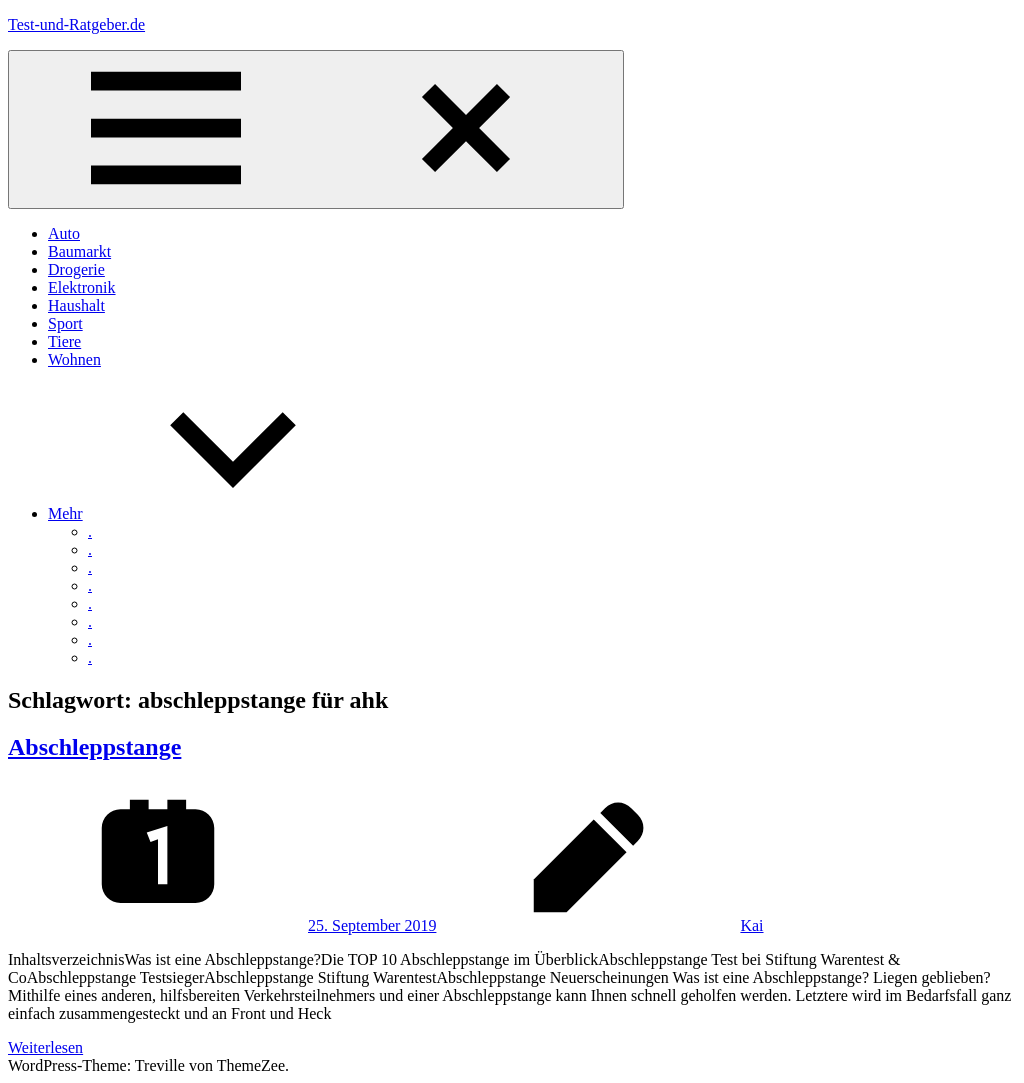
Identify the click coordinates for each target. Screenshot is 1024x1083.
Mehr (215, 513)
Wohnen (74, 359)
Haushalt (76, 305)
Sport (65, 323)
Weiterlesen (45, 1047)
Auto (64, 233)
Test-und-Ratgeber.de (76, 24)
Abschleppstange (94, 747)
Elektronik (82, 287)
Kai (751, 925)
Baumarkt (79, 251)
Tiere (64, 341)
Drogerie (76, 269)
